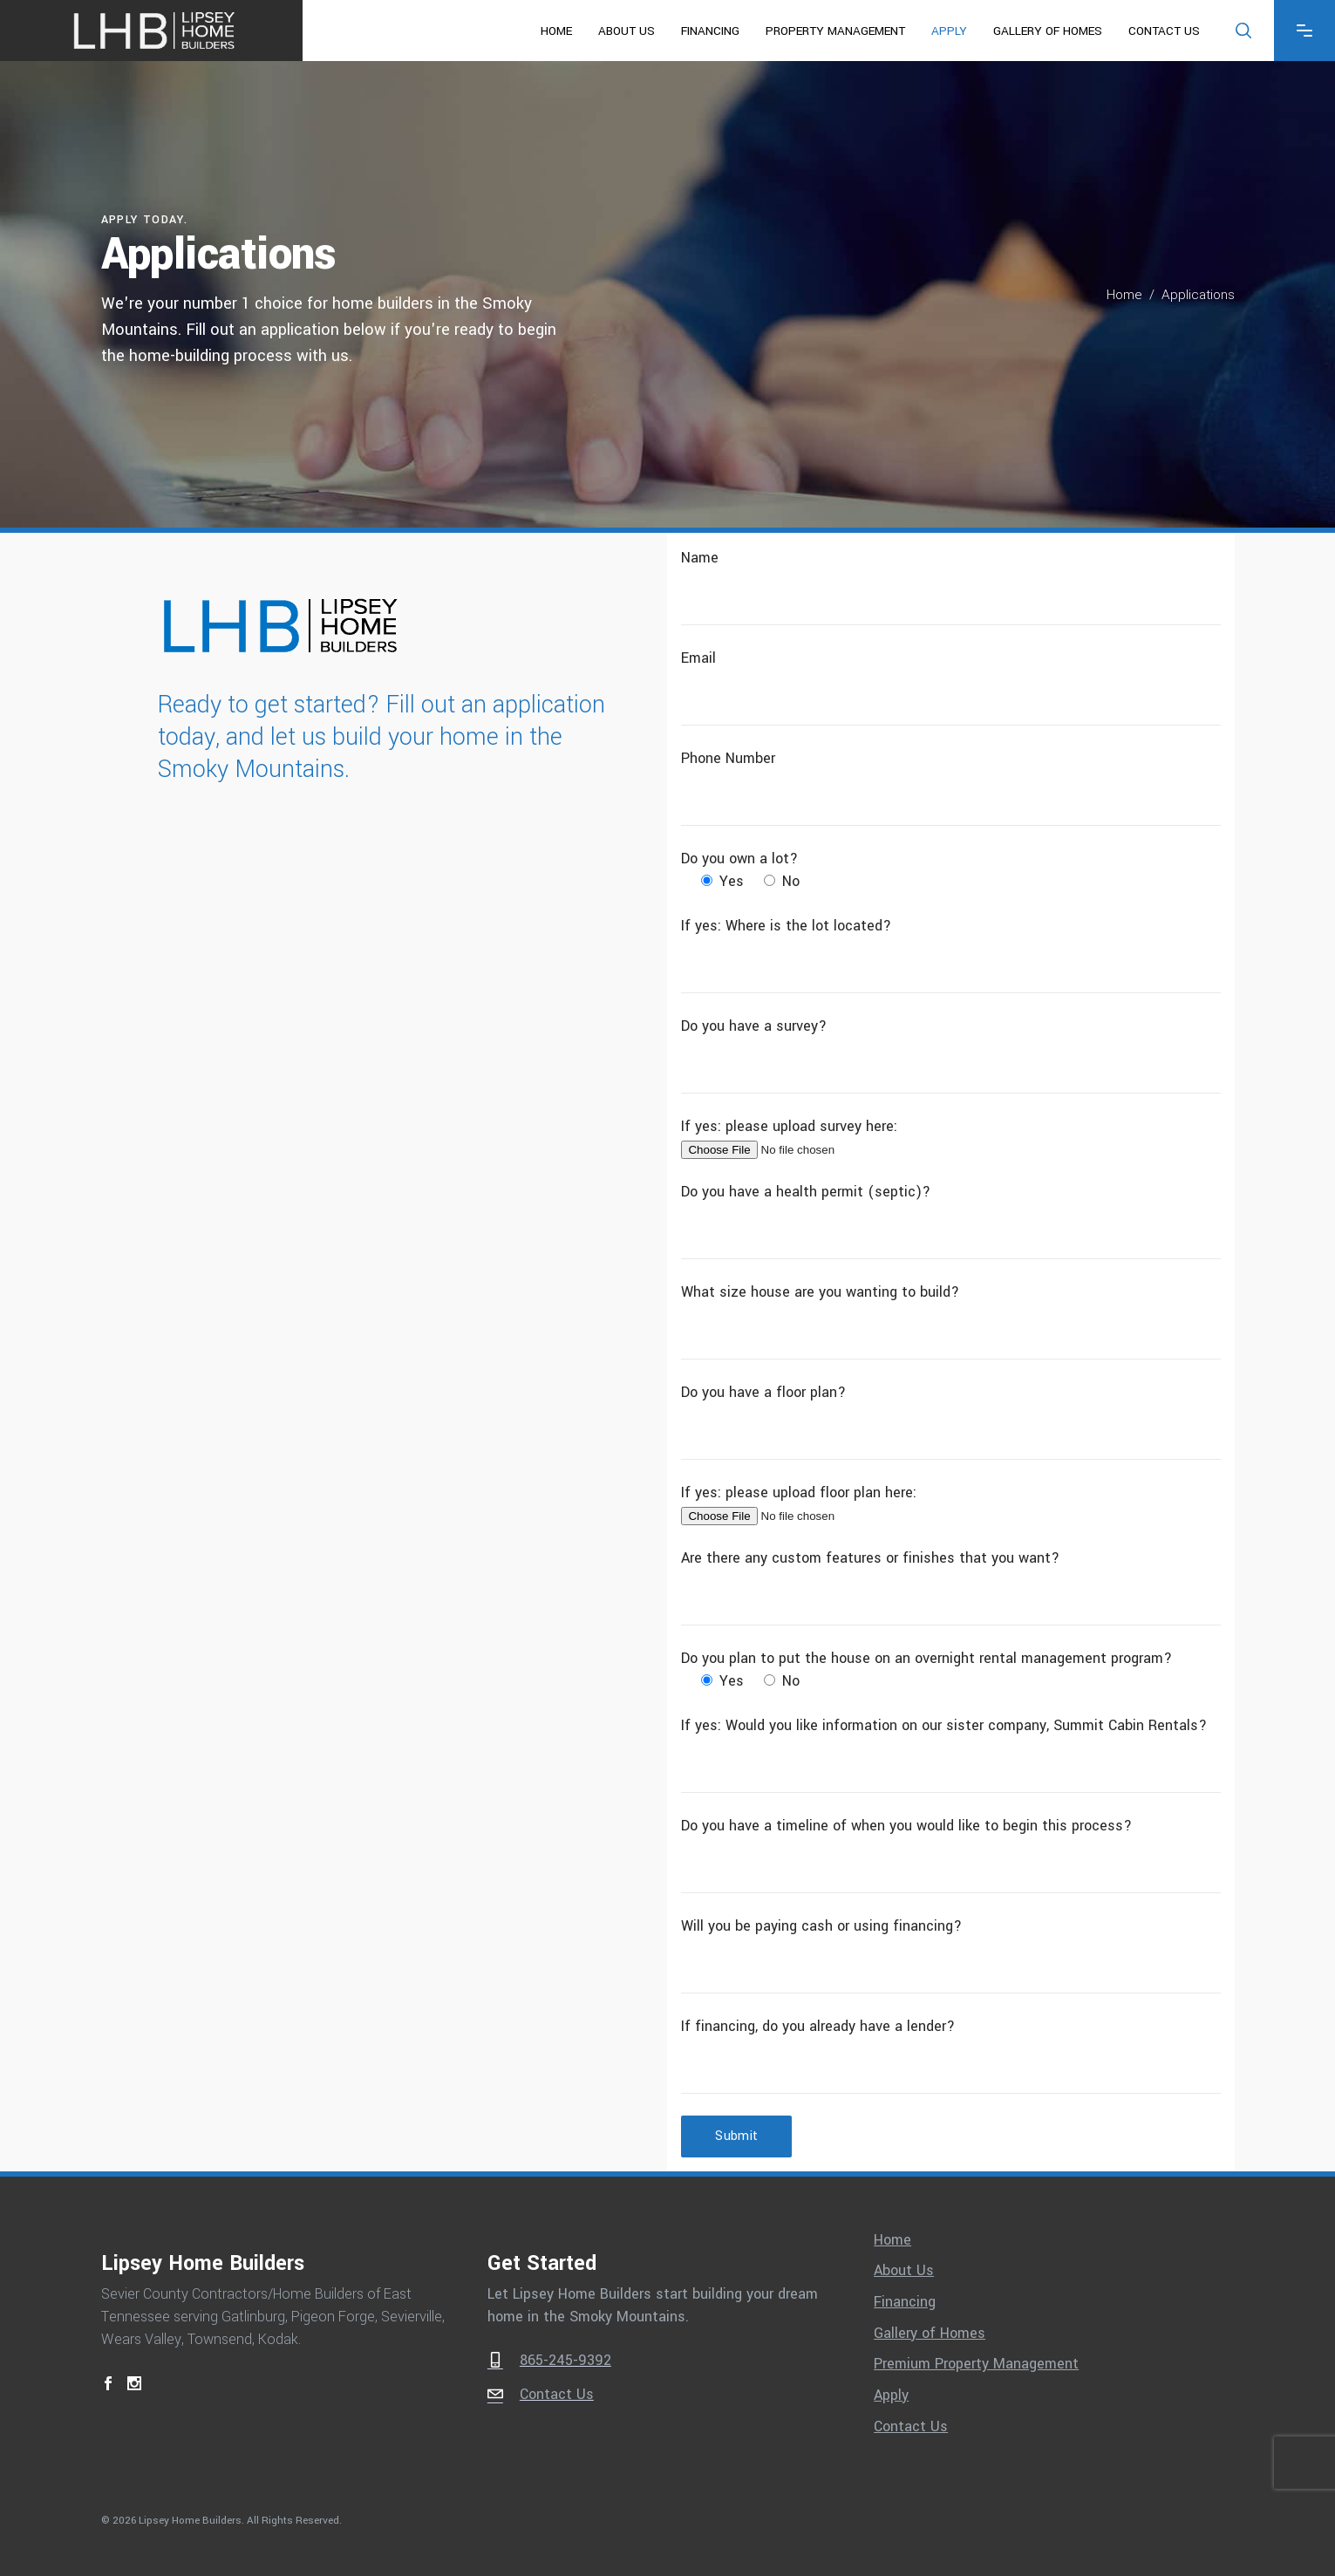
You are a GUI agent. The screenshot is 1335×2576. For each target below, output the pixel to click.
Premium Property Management (976, 2364)
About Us (904, 2271)
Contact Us (911, 2427)
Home (1124, 294)
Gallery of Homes (929, 2333)
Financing (905, 2302)
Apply (891, 2395)
